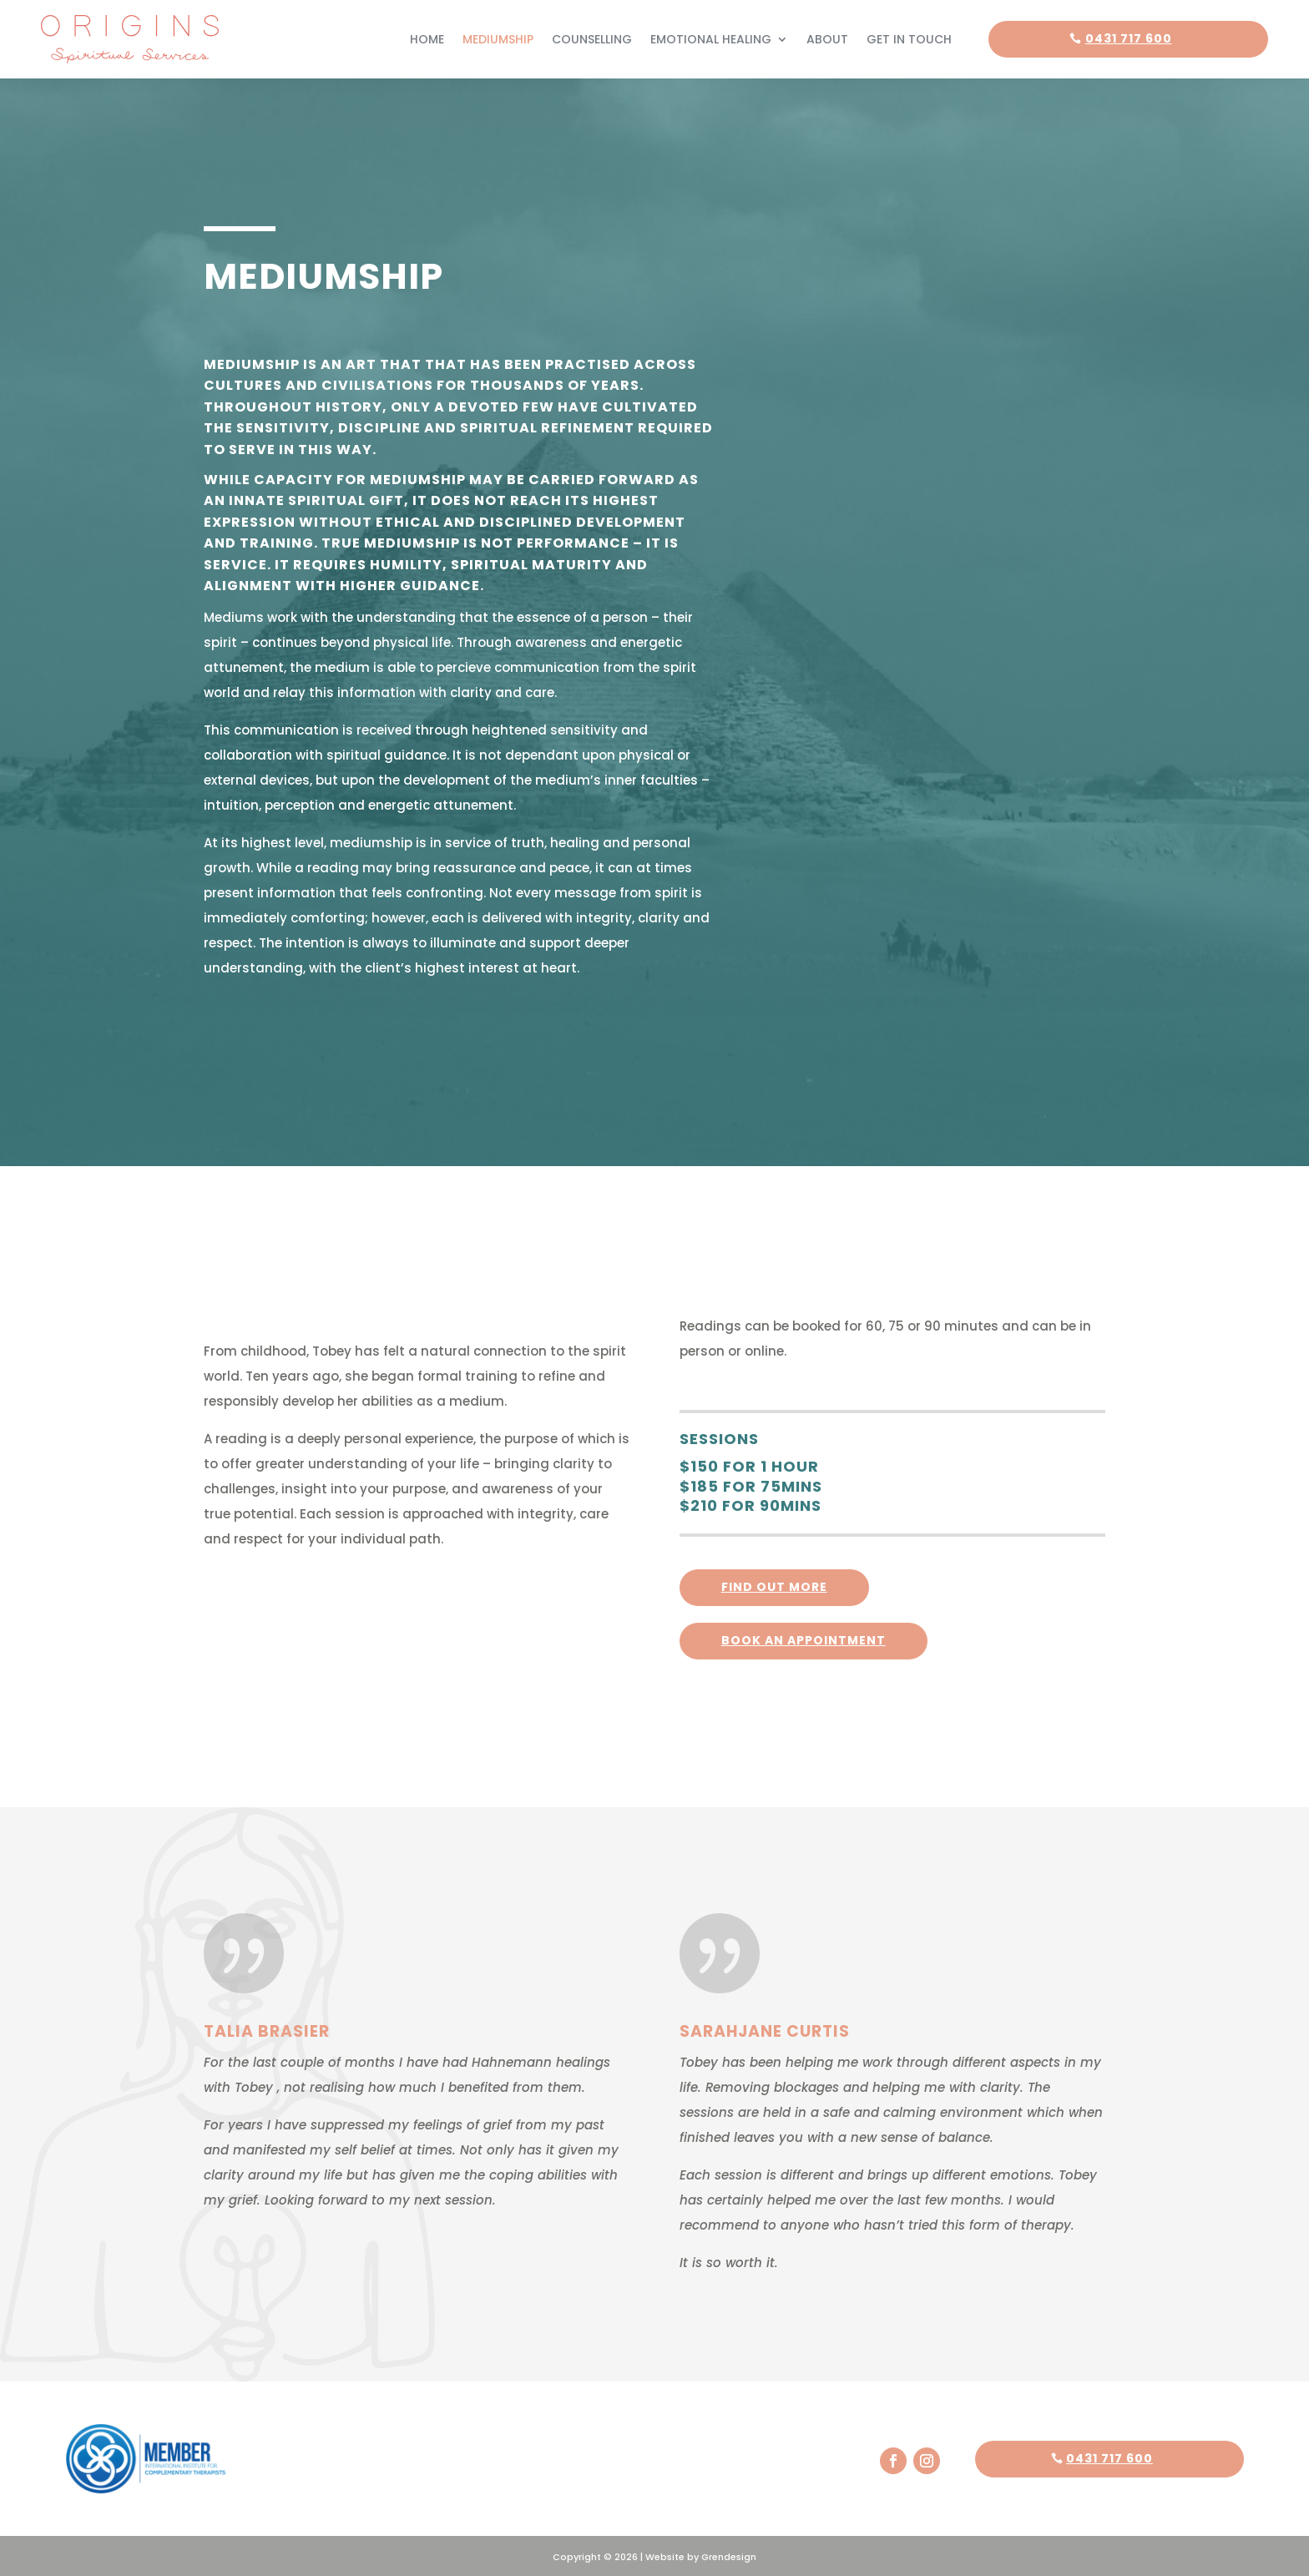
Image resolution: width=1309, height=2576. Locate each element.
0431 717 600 (1128, 37)
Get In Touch (909, 38)
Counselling (592, 38)
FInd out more (774, 1585)
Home (427, 38)
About (827, 38)
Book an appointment (803, 1638)
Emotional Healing (710, 38)
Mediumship (497, 38)
